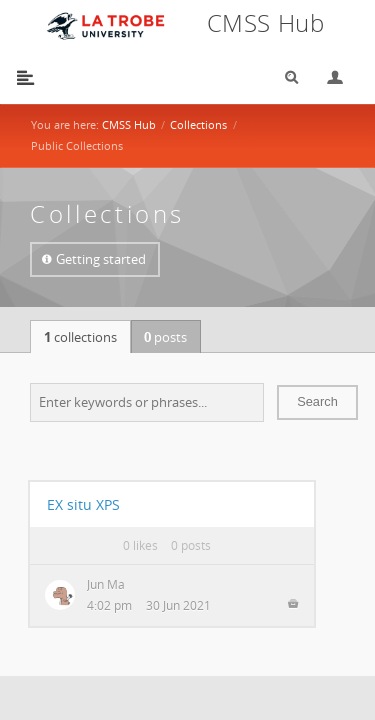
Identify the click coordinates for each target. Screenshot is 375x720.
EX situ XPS (83, 504)
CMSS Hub (129, 124)
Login (327, 77)
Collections (198, 124)
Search (285, 77)
